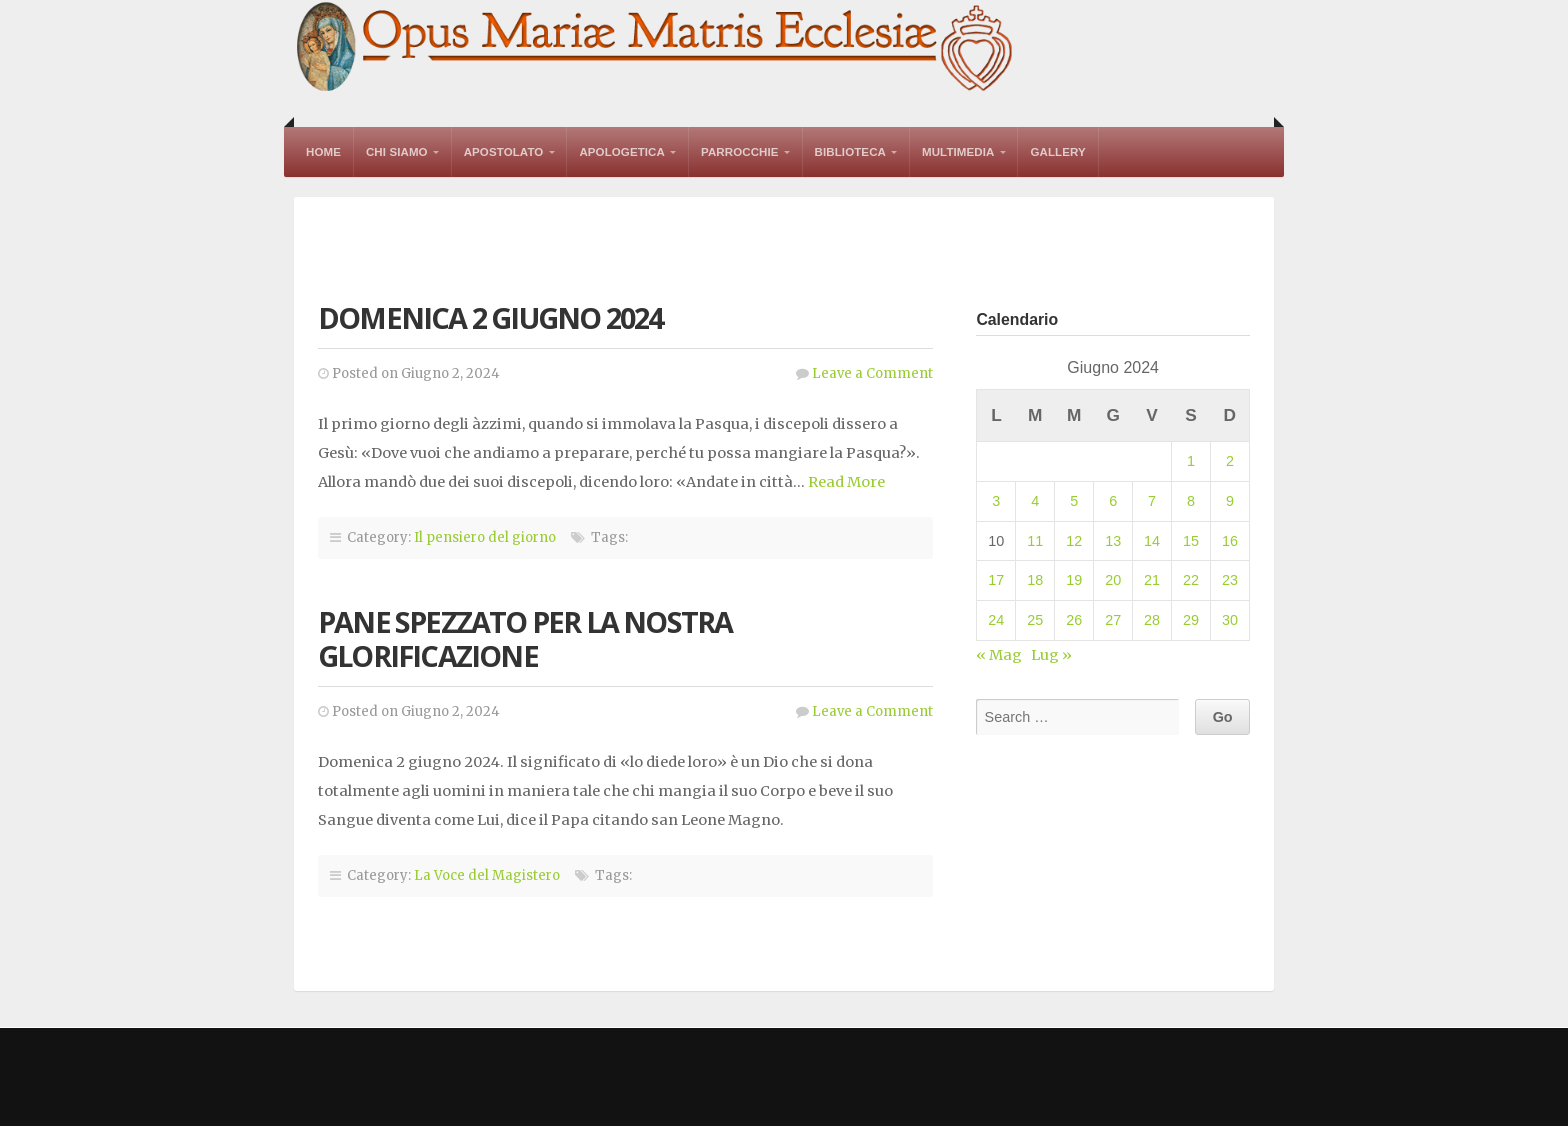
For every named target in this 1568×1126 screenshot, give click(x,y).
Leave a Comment (872, 373)
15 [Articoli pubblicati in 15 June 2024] (1191, 541)
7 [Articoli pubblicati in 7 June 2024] (1152, 501)
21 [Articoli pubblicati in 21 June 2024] (1152, 580)
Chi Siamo (397, 152)
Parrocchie (740, 152)
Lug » (1051, 655)
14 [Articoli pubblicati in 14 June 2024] (1152, 541)
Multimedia (958, 152)
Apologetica (622, 152)
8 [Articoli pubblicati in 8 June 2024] (1191, 501)
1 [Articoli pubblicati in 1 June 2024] (1191, 461)
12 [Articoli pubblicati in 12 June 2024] (1074, 541)
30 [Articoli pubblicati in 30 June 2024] (1230, 620)
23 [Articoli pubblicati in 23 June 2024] (1230, 580)
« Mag (999, 655)
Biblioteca (850, 152)
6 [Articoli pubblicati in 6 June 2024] (1113, 501)
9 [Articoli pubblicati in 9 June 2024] (1230, 501)
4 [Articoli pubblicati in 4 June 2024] (1035, 501)
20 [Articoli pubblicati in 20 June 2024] (1113, 580)
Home (323, 152)
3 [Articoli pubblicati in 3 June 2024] (996, 501)
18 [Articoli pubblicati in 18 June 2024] (1035, 580)
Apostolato (504, 152)
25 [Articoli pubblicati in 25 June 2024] (1035, 620)
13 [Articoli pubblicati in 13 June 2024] (1113, 541)
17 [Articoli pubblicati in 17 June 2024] (996, 580)
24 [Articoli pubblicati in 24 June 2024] (996, 620)
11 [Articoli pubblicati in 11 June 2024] (1035, 541)
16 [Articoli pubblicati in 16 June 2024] (1230, 541)
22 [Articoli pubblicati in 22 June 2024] (1191, 580)
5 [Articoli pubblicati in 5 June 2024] (1074, 501)
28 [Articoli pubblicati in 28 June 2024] (1152, 620)
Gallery (1057, 152)
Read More (846, 482)
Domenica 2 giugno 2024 (490, 317)
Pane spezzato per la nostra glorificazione (525, 639)
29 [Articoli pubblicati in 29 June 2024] (1191, 620)
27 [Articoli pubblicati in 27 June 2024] (1113, 620)
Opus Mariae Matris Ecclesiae (656, 48)
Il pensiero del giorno (485, 537)
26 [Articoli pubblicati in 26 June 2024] (1074, 620)
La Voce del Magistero (487, 875)
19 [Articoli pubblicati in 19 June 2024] (1074, 580)
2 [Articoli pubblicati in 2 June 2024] (1230, 461)
